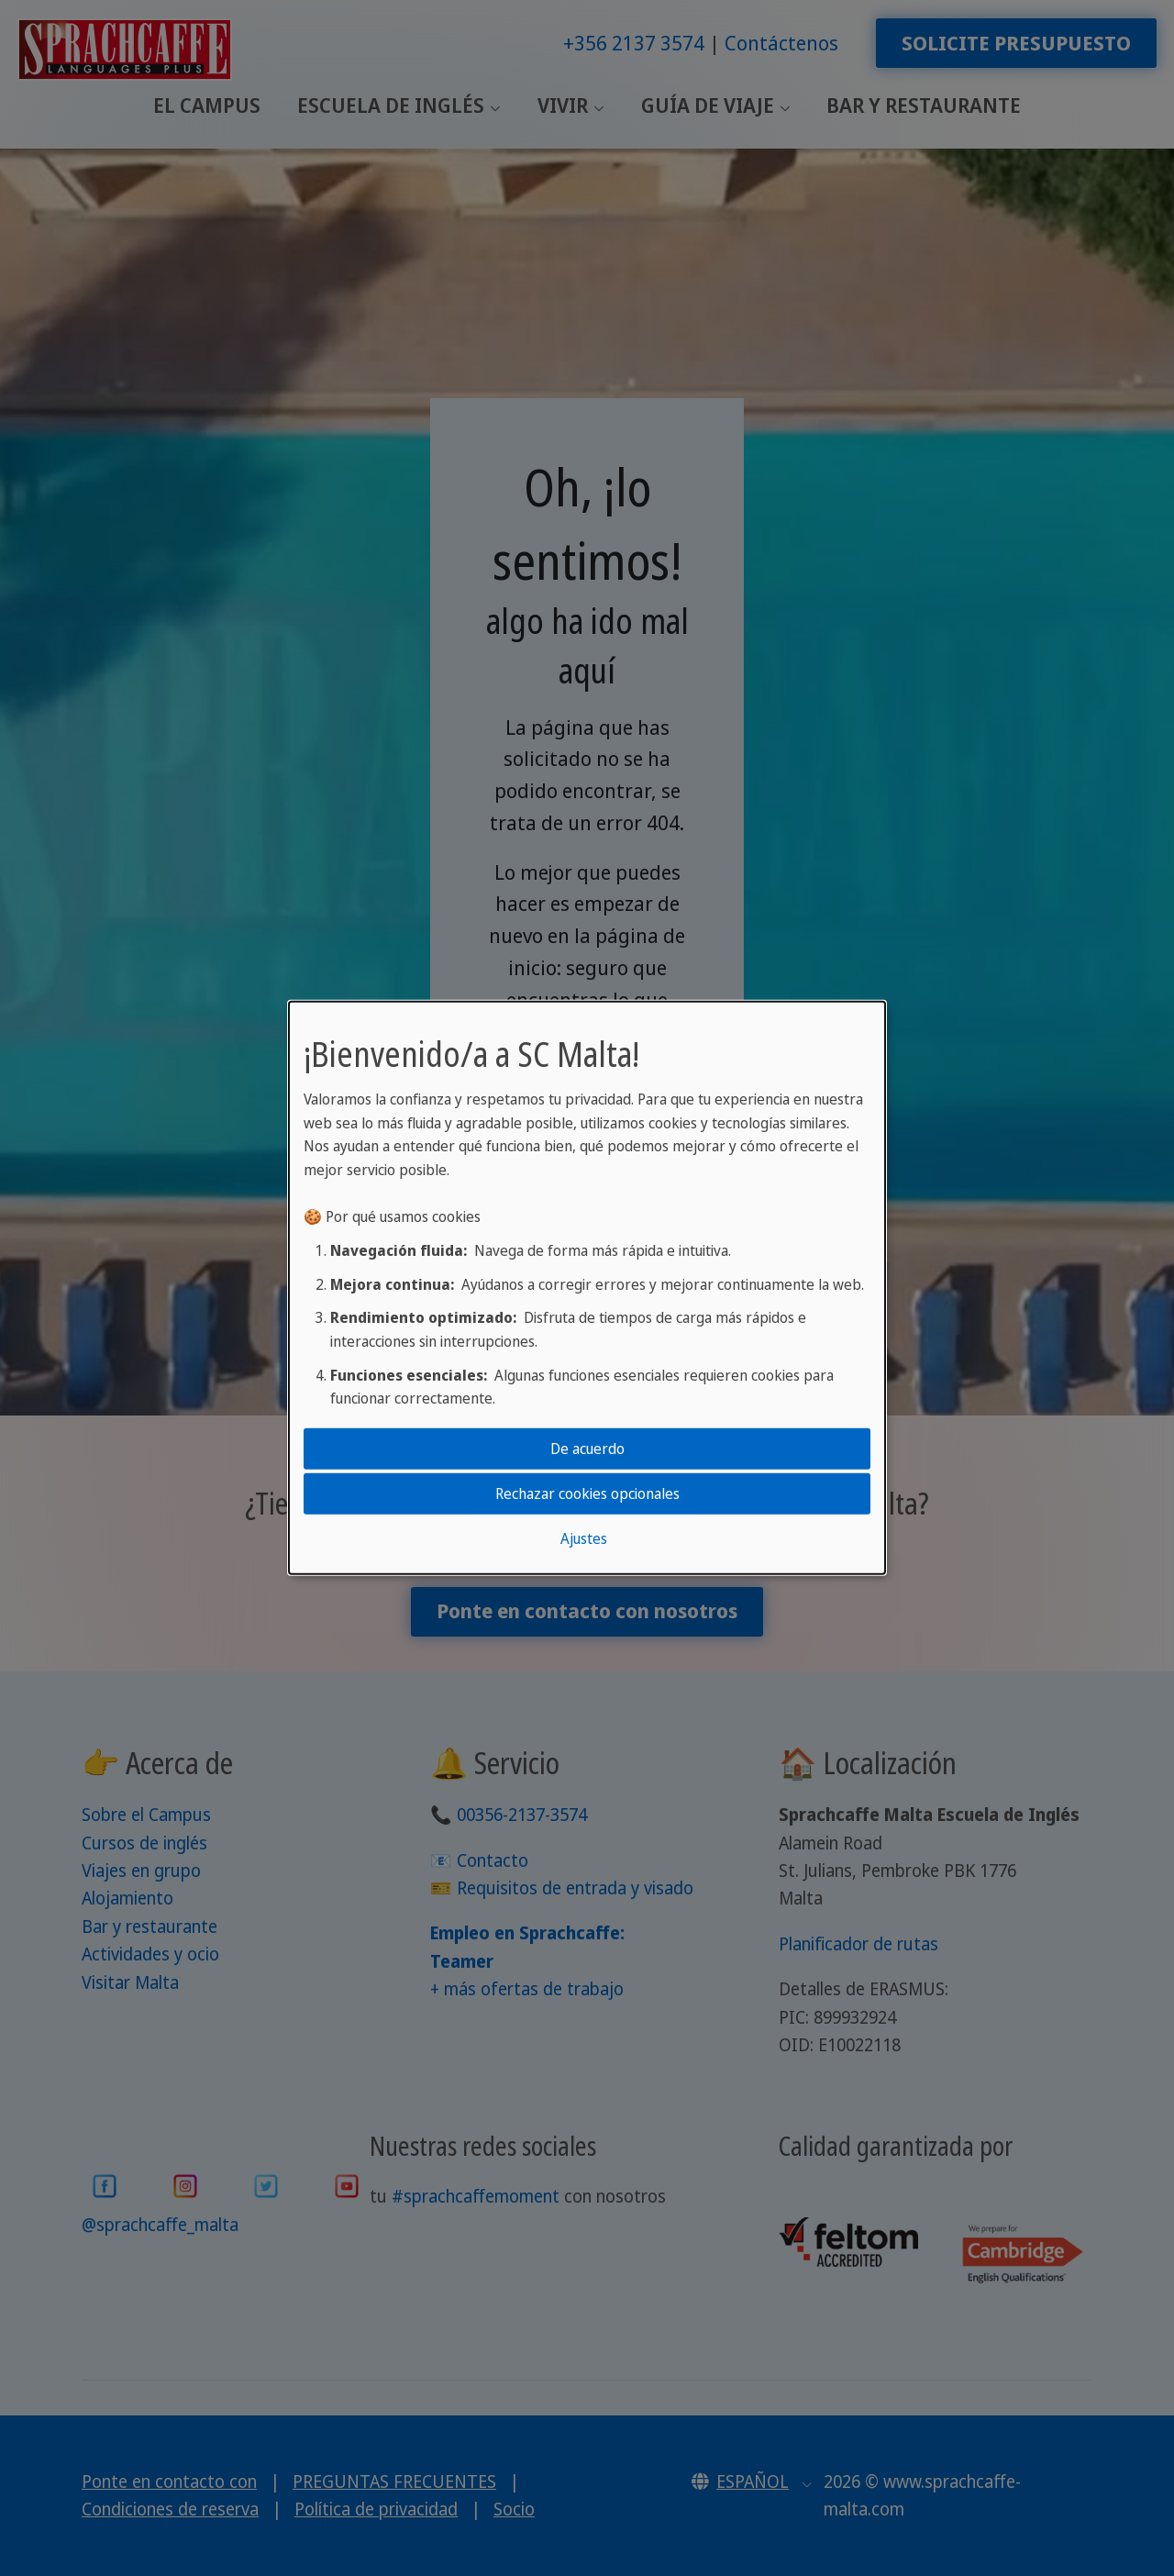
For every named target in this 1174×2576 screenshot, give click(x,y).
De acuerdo (587, 1448)
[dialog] (587, 1288)
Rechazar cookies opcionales (587, 1493)
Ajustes (583, 1538)
